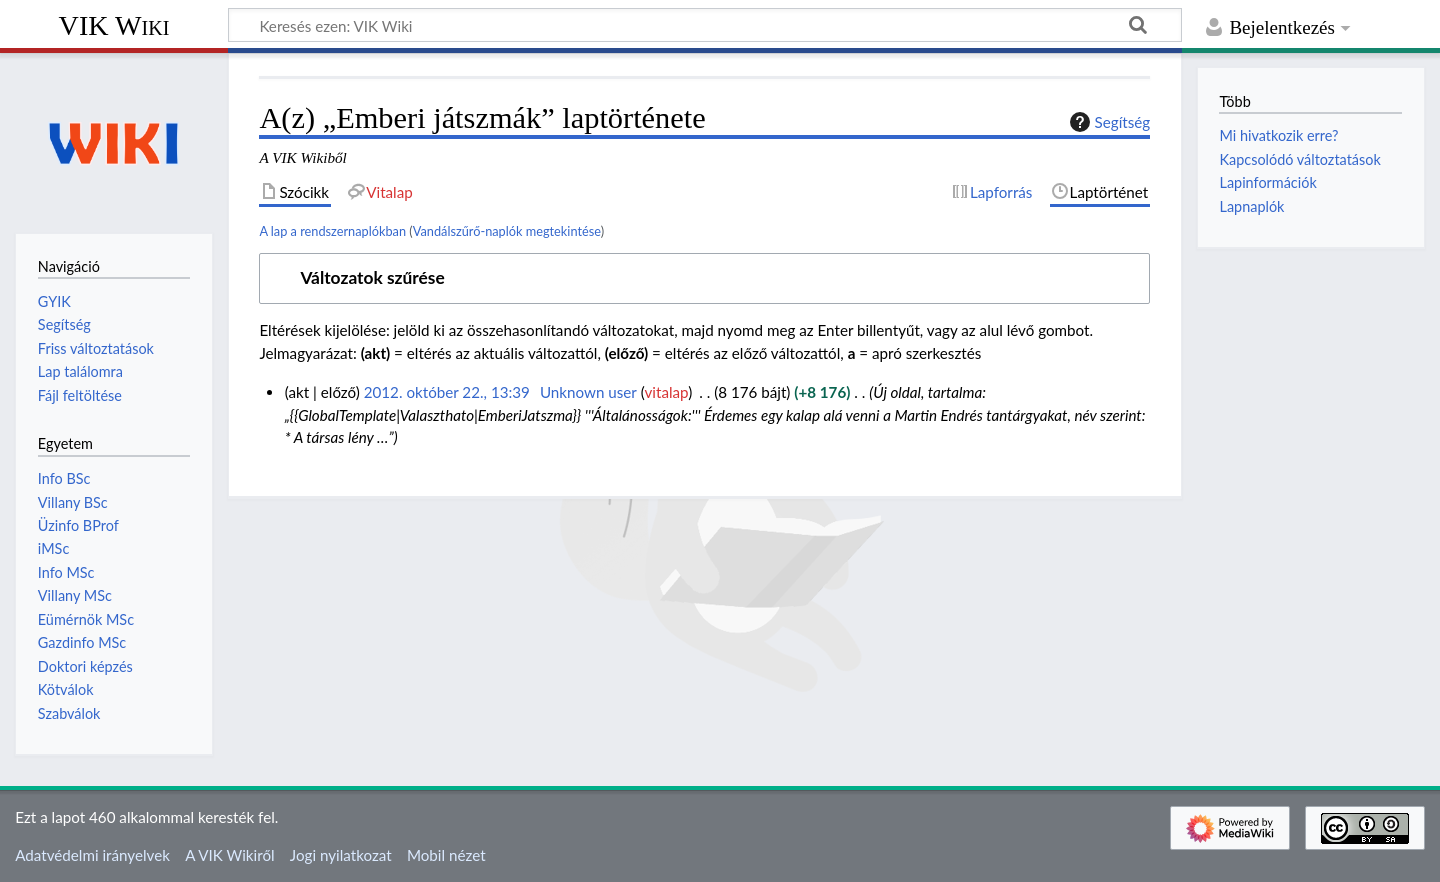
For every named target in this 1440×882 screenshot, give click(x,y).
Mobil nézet (446, 855)
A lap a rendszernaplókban (332, 231)
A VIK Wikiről (229, 855)
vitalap (667, 392)
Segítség (1108, 122)
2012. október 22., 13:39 (447, 392)
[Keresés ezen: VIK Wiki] (705, 25)
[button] (704, 278)
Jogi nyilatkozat (341, 855)
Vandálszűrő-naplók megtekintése (507, 231)
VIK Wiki (114, 25)
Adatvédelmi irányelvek (92, 855)
